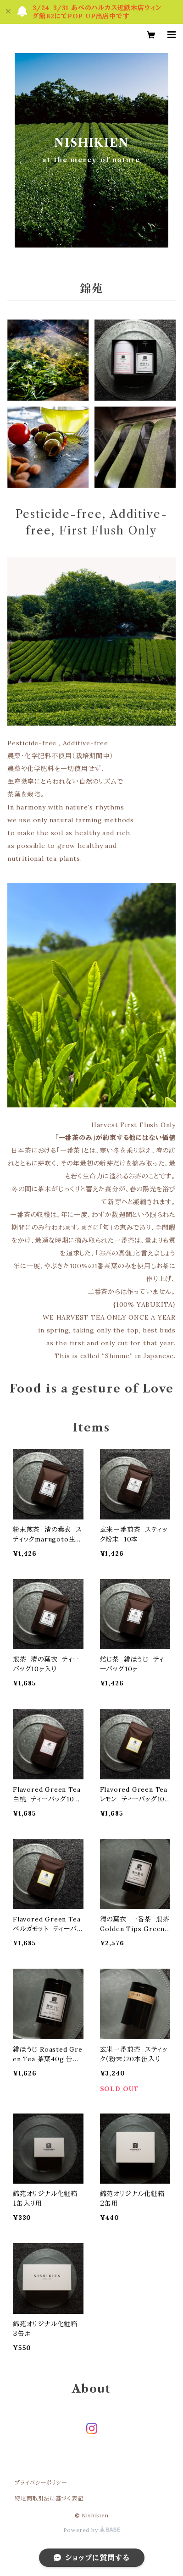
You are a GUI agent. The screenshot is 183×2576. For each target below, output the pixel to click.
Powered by (91, 2529)
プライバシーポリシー (41, 2482)
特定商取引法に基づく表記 (49, 2498)
